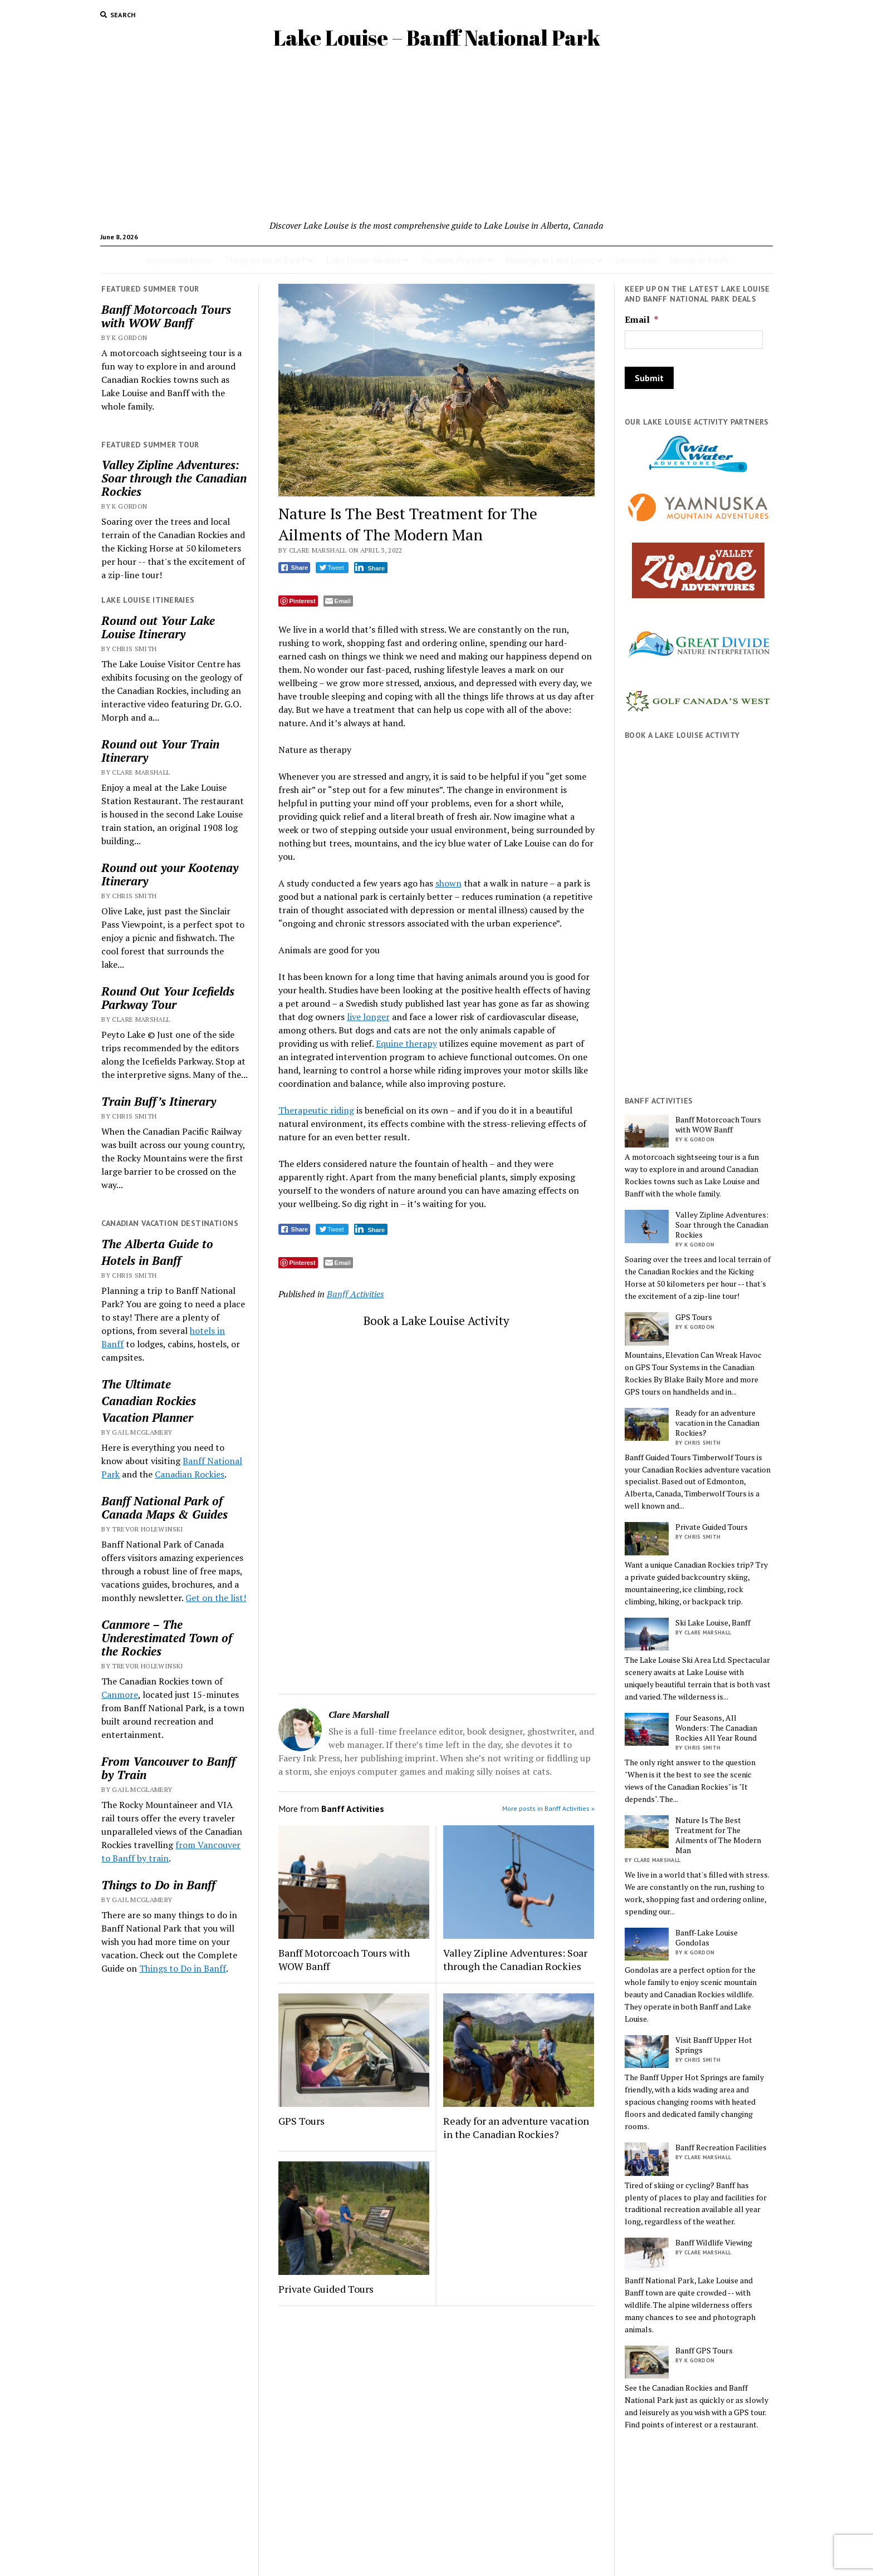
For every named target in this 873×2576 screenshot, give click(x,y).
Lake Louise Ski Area (363, 259)
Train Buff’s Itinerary (158, 1101)
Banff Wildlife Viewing (713, 2243)
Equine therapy (406, 1043)
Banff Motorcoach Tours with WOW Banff (166, 316)
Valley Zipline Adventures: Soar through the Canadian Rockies (174, 478)
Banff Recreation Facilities (721, 2147)
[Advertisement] (436, 135)
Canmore (119, 1694)
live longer (368, 1017)
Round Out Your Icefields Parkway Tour (167, 997)
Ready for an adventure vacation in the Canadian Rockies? (516, 2127)
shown (448, 883)
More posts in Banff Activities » (548, 1808)
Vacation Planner (453, 259)
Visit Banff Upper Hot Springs (713, 2045)
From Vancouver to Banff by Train (168, 1768)
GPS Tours (301, 2120)
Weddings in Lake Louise (550, 259)
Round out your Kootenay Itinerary (169, 874)
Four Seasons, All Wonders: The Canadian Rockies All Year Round (716, 1728)
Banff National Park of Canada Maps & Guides (164, 1507)
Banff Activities (355, 1294)
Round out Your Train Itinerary (160, 750)
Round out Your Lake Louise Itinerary (158, 627)
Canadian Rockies (148, 1400)
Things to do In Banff (265, 259)
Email (641, 320)
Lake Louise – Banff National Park (436, 37)
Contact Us (636, 259)
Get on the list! (215, 1598)
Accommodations (178, 259)
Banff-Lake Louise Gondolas (706, 1938)
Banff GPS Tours (704, 2351)
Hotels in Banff (699, 259)
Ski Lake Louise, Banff (713, 1623)
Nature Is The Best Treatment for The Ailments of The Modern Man (718, 1835)
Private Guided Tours (326, 2289)
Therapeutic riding (316, 1110)
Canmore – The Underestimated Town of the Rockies (166, 1638)
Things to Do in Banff (158, 1885)
